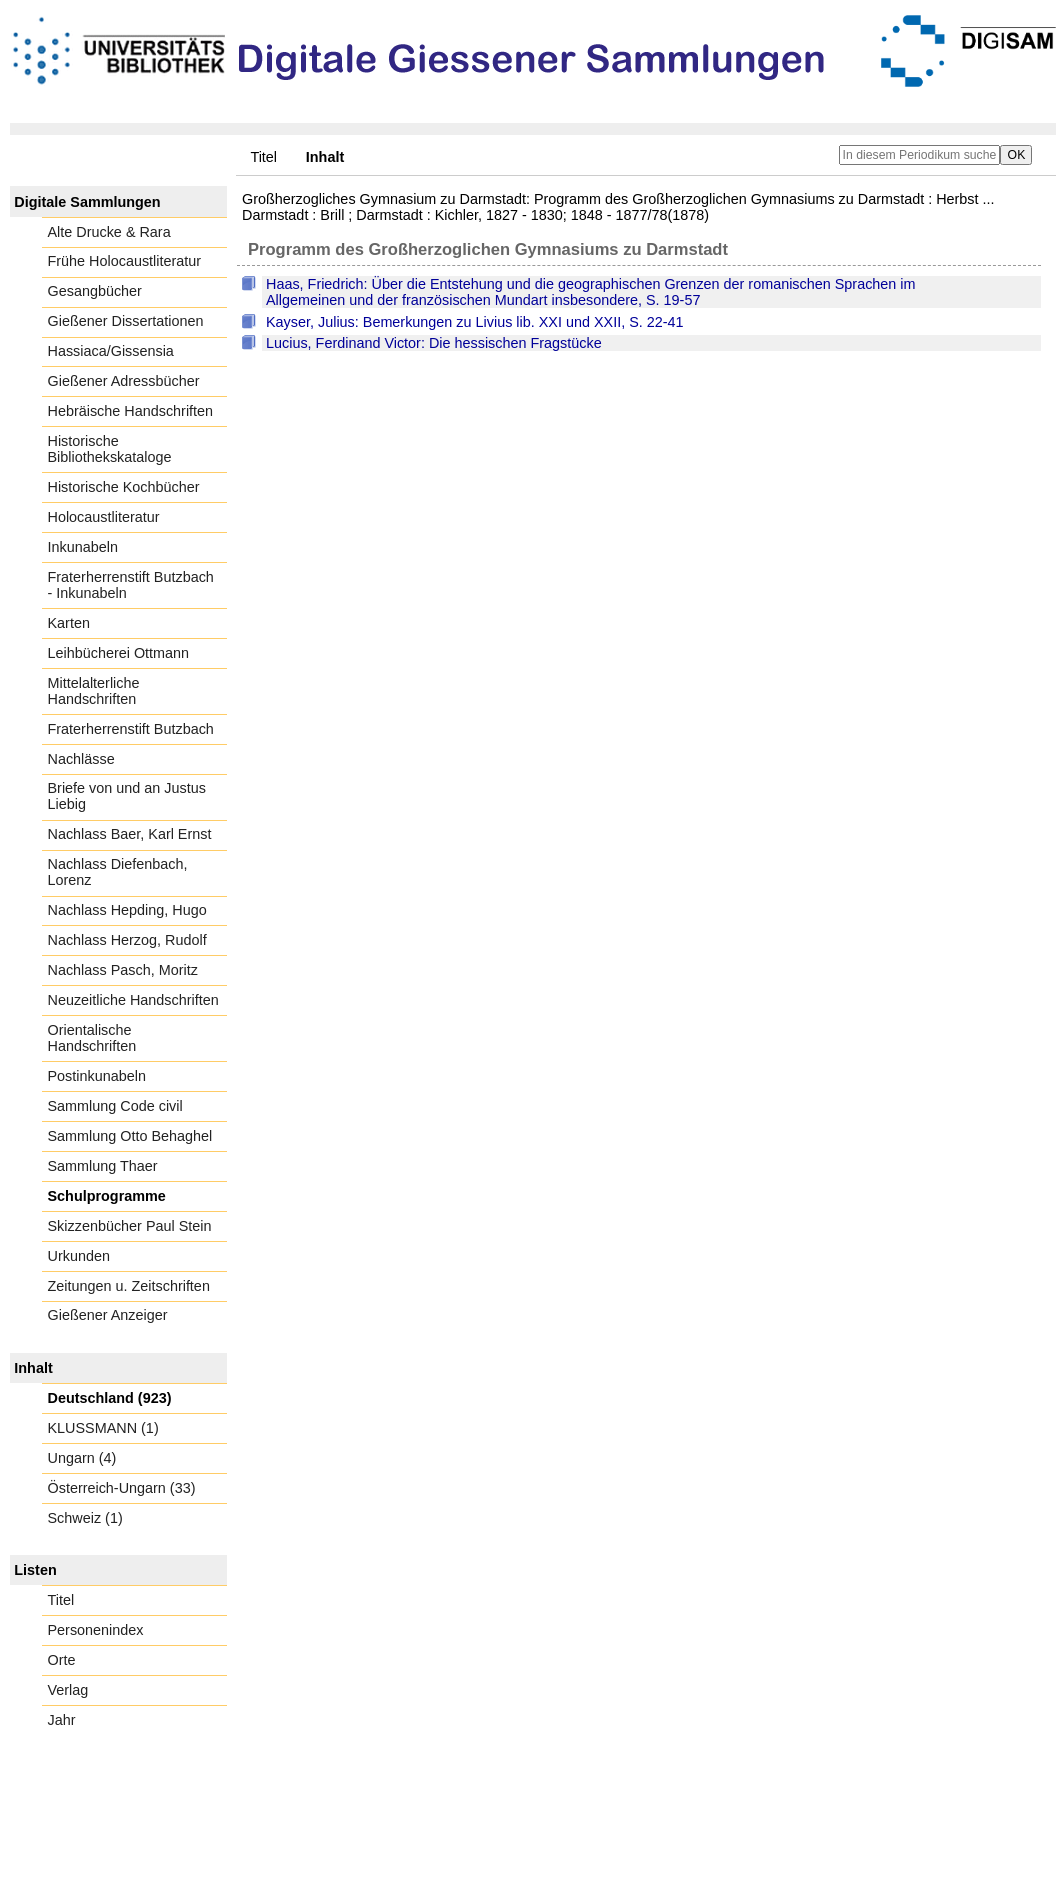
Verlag (68, 1690)
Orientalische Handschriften (92, 1038)
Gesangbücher (95, 291)
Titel (263, 157)
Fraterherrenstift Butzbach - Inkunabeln (131, 585)
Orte (62, 1660)
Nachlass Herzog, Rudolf (127, 940)
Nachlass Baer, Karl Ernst (130, 834)
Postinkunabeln (97, 1076)
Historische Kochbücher (124, 487)
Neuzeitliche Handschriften (133, 1000)
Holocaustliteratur (104, 517)
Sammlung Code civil (115, 1106)
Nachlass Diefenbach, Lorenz (118, 872)
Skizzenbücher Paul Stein (130, 1226)
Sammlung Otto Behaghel (130, 1136)
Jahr (62, 1720)
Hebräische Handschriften (131, 411)
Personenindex (96, 1630)
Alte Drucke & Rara (109, 232)
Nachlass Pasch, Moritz (123, 970)
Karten (69, 623)
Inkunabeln (83, 547)
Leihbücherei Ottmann (119, 653)
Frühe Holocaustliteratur (125, 261)
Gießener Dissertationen (126, 321)
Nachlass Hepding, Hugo (127, 910)
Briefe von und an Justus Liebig (127, 796)
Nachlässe (81, 759)
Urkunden (79, 1256)
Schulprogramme (107, 1196)
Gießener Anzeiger (108, 1315)
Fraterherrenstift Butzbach (131, 729)
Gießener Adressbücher (124, 381)
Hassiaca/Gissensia (111, 351)
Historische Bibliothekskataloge (110, 449)
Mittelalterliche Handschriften (94, 691)
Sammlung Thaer (103, 1166)
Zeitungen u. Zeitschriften (129, 1286)
